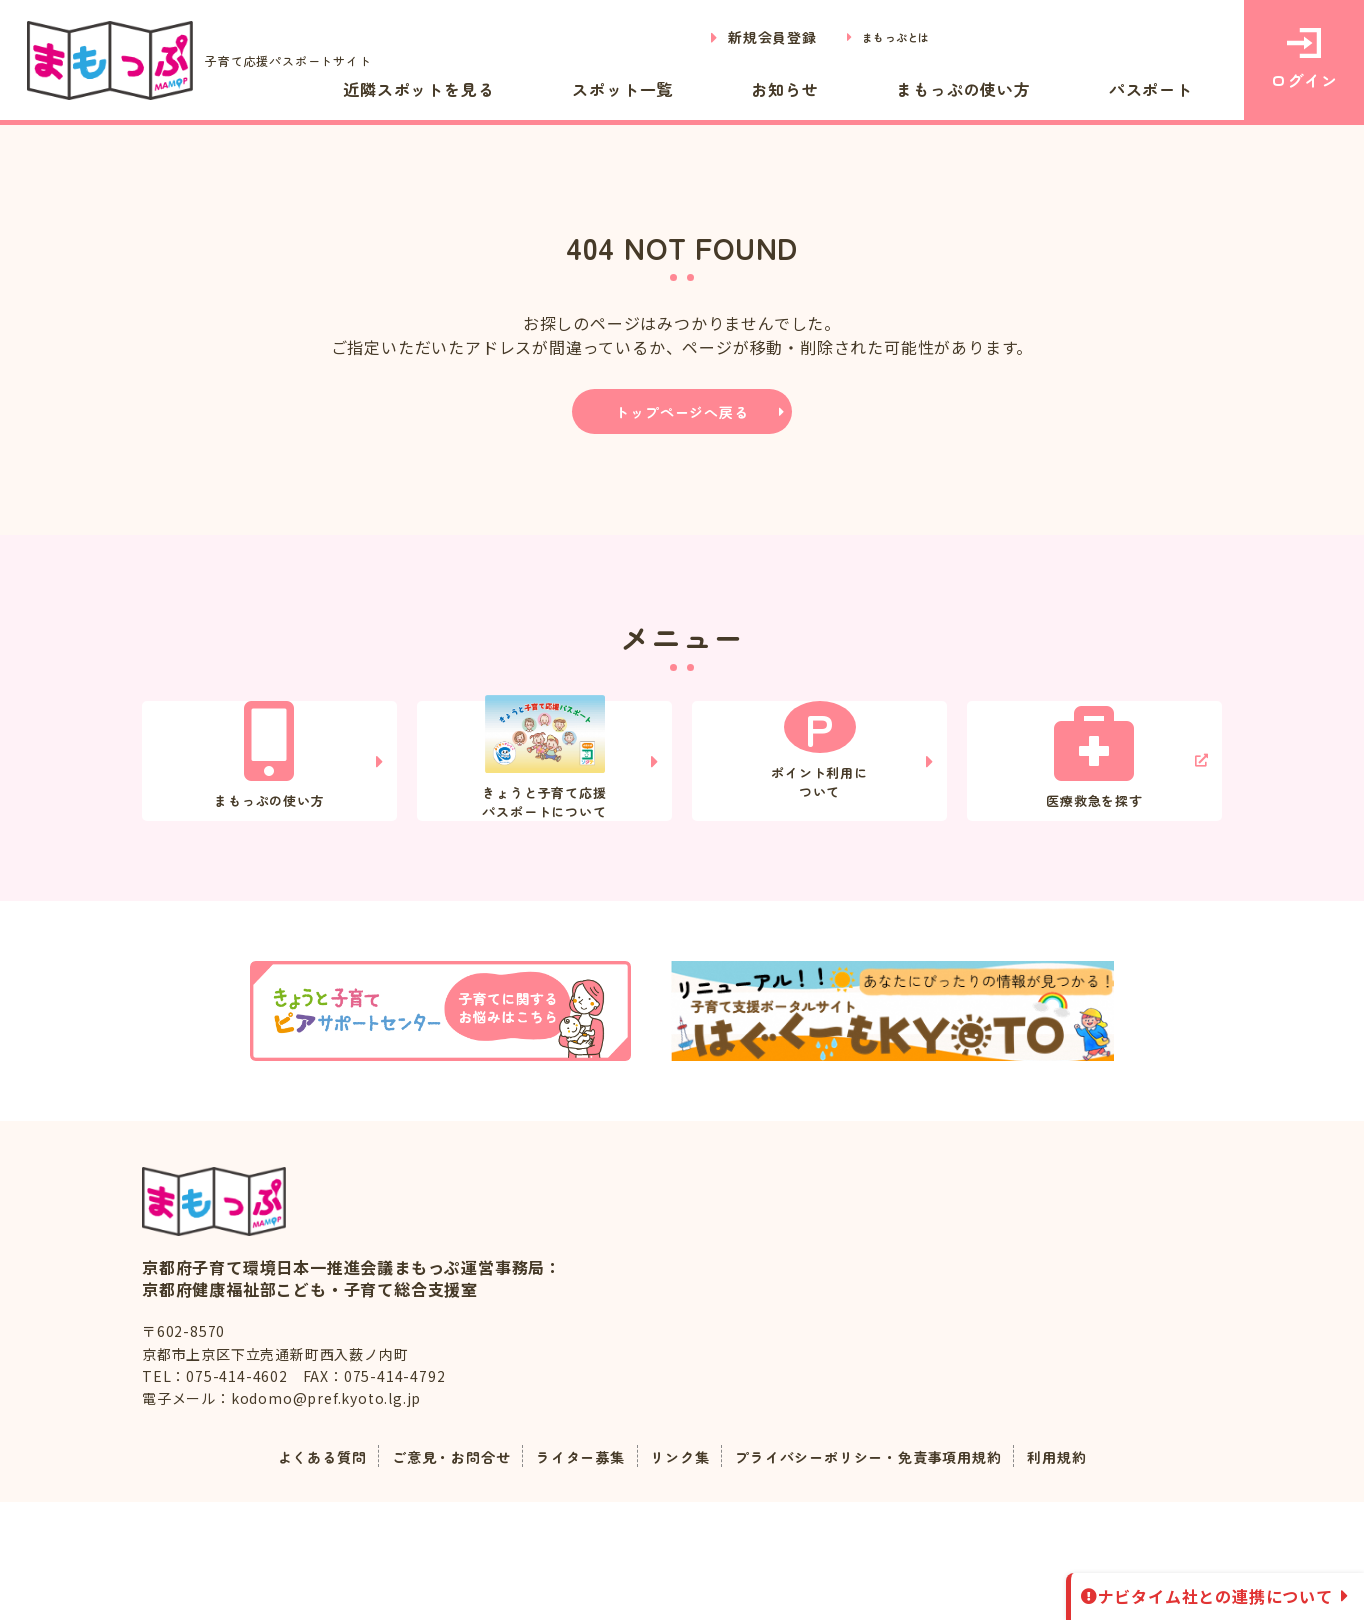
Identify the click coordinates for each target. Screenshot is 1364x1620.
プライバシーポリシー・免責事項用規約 (888, 1574)
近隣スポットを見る (579, 88)
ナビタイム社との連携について (1215, 1596)
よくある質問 (282, 1574)
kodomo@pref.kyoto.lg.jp (326, 1516)
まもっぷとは (885, 37)
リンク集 (677, 1574)
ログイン (1303, 60)
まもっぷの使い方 (1017, 88)
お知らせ (874, 88)
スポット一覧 (750, 88)
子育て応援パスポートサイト (213, 60)
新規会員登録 (749, 37)
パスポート (1170, 88)
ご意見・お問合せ (425, 1574)
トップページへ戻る (681, 412)
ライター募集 (568, 1574)
